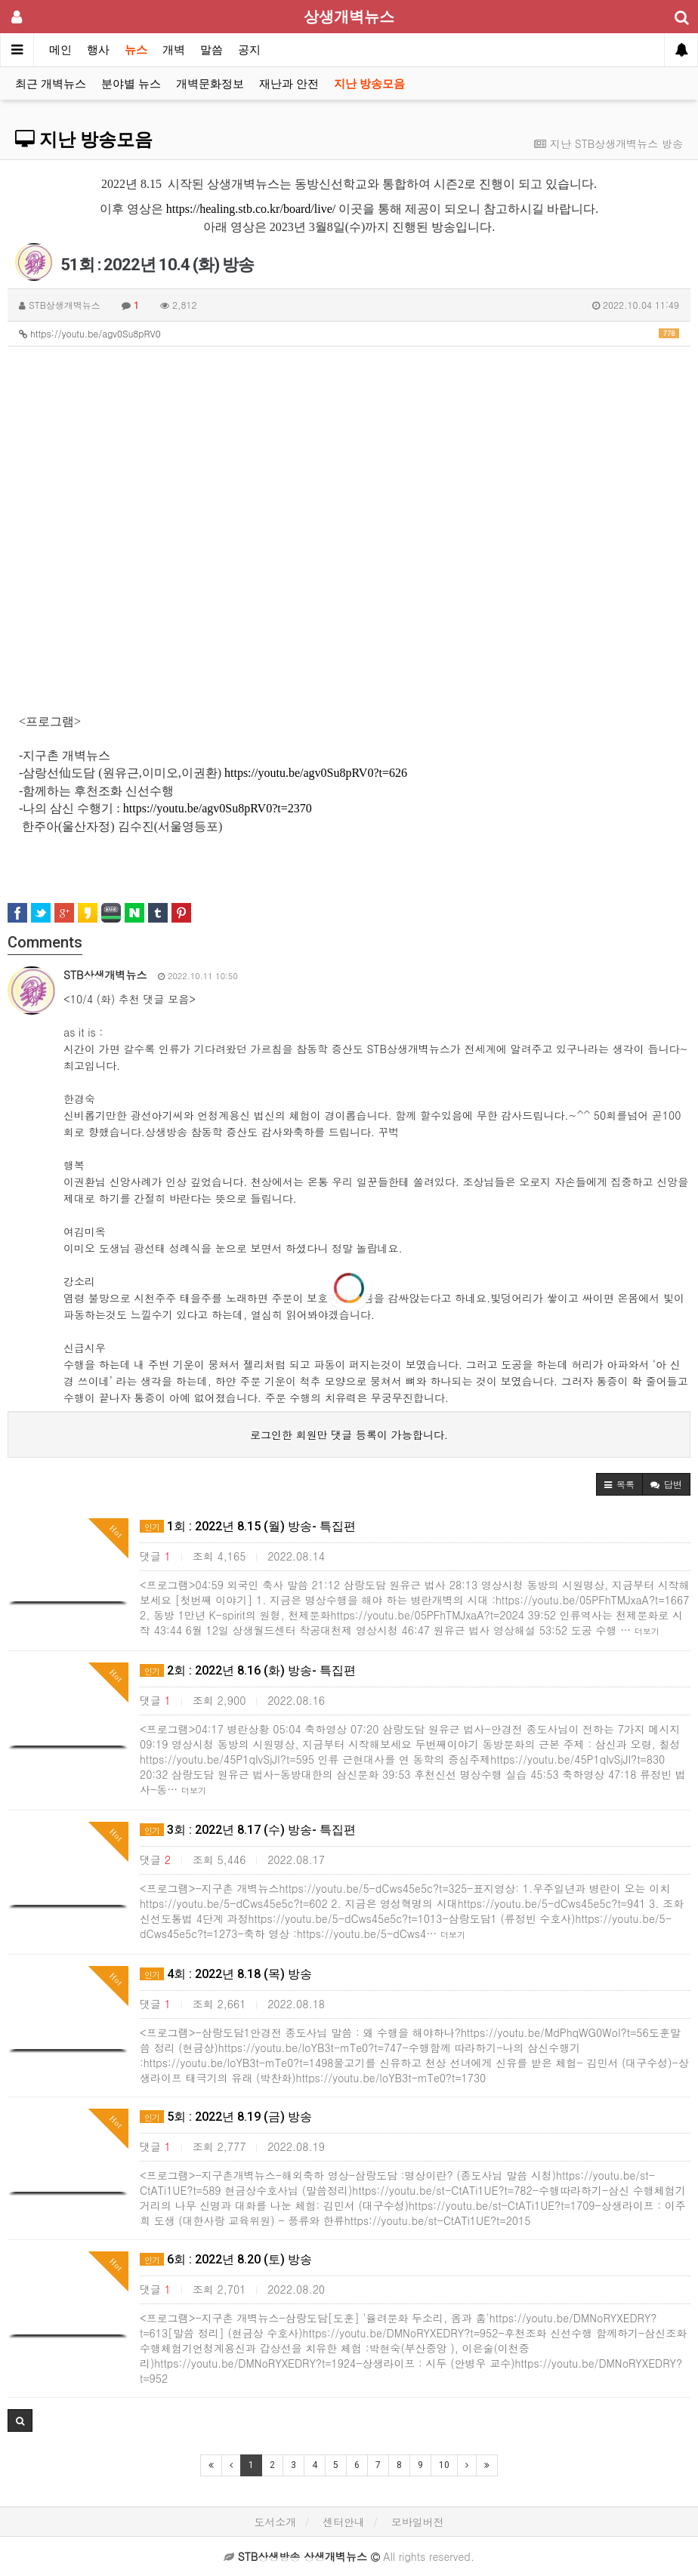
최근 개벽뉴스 (50, 84)
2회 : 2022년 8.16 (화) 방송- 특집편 (248, 1670)
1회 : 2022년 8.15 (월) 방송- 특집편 (248, 1526)
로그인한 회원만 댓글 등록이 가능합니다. (349, 1434)
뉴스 (136, 50)
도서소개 (275, 2521)
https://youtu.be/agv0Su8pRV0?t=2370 (217, 808)
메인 (60, 50)
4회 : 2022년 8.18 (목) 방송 (226, 1974)
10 (444, 2465)
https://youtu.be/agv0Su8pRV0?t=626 (315, 772)
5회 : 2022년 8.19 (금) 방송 (226, 2116)
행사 (98, 50)
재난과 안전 (289, 84)
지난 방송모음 (369, 84)
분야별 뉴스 (131, 84)
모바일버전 (417, 2521)
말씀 (211, 50)
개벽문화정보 (210, 84)
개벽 (173, 50)
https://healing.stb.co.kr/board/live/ (250, 208)
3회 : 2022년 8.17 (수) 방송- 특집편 (248, 1830)
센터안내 (344, 2521)
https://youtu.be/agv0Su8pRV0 (349, 333)
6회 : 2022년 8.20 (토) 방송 (226, 2259)
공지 (249, 50)
